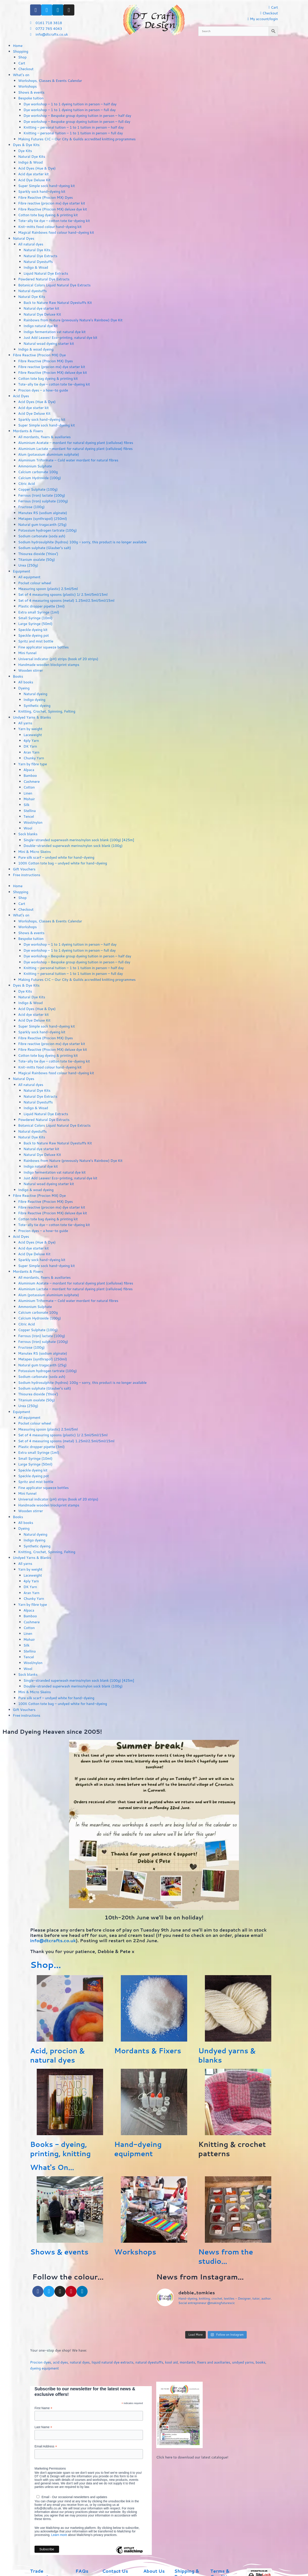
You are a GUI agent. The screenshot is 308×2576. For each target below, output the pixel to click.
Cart (21, 63)
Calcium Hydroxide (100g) (39, 477)
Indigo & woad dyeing (36, 349)
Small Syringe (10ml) (35, 617)
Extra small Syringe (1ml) (39, 612)
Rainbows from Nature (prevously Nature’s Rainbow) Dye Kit (73, 320)
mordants (188, 2361)
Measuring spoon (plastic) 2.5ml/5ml (48, 588)
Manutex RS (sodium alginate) (42, 512)
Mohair (29, 799)
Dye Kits (25, 150)
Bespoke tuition (31, 98)
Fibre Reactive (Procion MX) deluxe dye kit (52, 209)
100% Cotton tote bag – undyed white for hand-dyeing (63, 863)
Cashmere (31, 781)
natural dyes (80, 2361)
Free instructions (26, 874)
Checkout (26, 68)
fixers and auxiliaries (215, 2361)
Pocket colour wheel (34, 582)
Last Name (43, 2427)
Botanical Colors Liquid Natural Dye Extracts (54, 284)
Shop (22, 57)
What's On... (52, 2167)
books (262, 2361)
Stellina (29, 810)
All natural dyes (30, 244)
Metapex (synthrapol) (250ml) (42, 518)
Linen (27, 793)
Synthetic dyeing (37, 705)
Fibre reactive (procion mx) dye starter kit (52, 203)
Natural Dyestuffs (38, 261)
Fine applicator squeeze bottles (43, 647)
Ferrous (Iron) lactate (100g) (41, 495)
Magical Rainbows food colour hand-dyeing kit (56, 232)
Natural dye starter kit (41, 308)
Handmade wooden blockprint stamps (49, 664)
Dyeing (24, 687)
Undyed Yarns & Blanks (32, 717)
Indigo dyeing (34, 699)
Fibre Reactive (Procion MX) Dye (39, 355)
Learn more (59, 2534)
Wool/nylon (32, 822)
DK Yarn (30, 746)
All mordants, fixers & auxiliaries (44, 436)
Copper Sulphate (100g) (38, 489)
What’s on (21, 74)
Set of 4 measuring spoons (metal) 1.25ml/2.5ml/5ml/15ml (66, 600)
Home (18, 45)
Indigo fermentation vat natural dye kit (54, 331)
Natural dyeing (35, 693)
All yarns (25, 722)
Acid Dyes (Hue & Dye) (37, 168)
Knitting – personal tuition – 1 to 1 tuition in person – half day (74, 127)
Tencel (28, 816)
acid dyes (60, 2361)
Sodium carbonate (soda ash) (42, 536)
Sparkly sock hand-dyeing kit (42, 191)
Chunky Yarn (33, 758)
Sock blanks (28, 834)
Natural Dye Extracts (40, 255)
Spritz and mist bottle (36, 641)
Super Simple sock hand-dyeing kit (46, 185)
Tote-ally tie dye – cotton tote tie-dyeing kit (54, 220)
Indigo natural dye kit (40, 325)
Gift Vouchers (24, 869)
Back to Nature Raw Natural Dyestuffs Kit (57, 302)
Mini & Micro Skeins (34, 851)
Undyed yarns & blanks (227, 2055)
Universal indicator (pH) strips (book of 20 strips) (58, 658)
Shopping (20, 51)
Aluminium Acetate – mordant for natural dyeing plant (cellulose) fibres (76, 442)
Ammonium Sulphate (35, 466)
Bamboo (30, 775)
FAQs (82, 2571)
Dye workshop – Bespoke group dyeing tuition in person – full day (77, 121)
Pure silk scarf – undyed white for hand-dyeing (56, 857)
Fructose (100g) (31, 506)
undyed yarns (244, 2361)
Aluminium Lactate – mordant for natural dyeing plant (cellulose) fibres (76, 448)
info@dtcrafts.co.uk (53, 1940)
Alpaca (28, 769)
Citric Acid (26, 483)
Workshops (27, 86)
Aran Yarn (31, 752)
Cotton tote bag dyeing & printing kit (48, 215)
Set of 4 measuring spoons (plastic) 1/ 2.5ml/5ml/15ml (63, 594)
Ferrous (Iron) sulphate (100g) (43, 501)
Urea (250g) (28, 565)
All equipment (29, 577)
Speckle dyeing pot (33, 635)
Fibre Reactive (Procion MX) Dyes (45, 197)
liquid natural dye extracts (113, 2361)
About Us (154, 2571)
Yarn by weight (30, 728)
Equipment (21, 571)
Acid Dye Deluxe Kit (34, 179)
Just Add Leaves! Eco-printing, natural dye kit (60, 337)
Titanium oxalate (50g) (36, 559)
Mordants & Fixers (28, 431)
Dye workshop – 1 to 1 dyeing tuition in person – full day (69, 109)
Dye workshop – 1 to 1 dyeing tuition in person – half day (70, 103)
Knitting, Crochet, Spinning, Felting (47, 711)
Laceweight (32, 734)
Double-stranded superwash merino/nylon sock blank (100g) (73, 845)
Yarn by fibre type (32, 763)
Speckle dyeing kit (33, 629)
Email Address (46, 2446)
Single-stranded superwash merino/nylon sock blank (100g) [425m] (79, 839)
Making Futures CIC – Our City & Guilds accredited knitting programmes (77, 138)
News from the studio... (226, 2256)
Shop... (46, 1964)
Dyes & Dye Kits (26, 144)
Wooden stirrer (30, 670)
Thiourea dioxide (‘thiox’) (38, 553)
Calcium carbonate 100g (38, 471)
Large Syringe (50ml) (35, 623)
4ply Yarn (31, 740)
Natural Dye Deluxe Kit (42, 314)
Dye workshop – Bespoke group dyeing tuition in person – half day (77, 115)
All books (25, 682)
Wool (27, 828)
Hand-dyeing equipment (138, 2148)
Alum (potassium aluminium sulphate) (48, 454)
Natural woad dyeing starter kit (48, 343)
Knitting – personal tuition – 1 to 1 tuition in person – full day (73, 133)
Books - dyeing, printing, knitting (61, 2148)
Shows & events (31, 92)
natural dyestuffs (150, 2361)
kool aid (172, 2361)
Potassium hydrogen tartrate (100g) (47, 530)
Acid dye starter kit (33, 174)
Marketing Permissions (50, 2468)
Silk (26, 804)
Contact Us (115, 2571)
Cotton (29, 787)
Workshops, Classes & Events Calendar (50, 80)
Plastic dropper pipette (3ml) (41, 606)
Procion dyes (40, 2361)
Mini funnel (27, 653)
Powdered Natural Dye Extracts (44, 279)
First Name (43, 2408)
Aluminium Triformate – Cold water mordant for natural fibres (68, 460)
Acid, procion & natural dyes (58, 2055)
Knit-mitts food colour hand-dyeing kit (50, 226)
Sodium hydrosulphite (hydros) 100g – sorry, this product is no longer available (83, 541)
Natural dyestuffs (32, 290)
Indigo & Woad (30, 162)
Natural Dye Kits (31, 156)
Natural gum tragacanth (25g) (42, 524)
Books (18, 676)
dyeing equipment (44, 2367)
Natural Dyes (23, 238)
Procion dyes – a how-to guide (43, 390)
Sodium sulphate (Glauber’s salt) (44, 547)
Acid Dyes (21, 396)
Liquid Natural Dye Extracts (46, 273)
